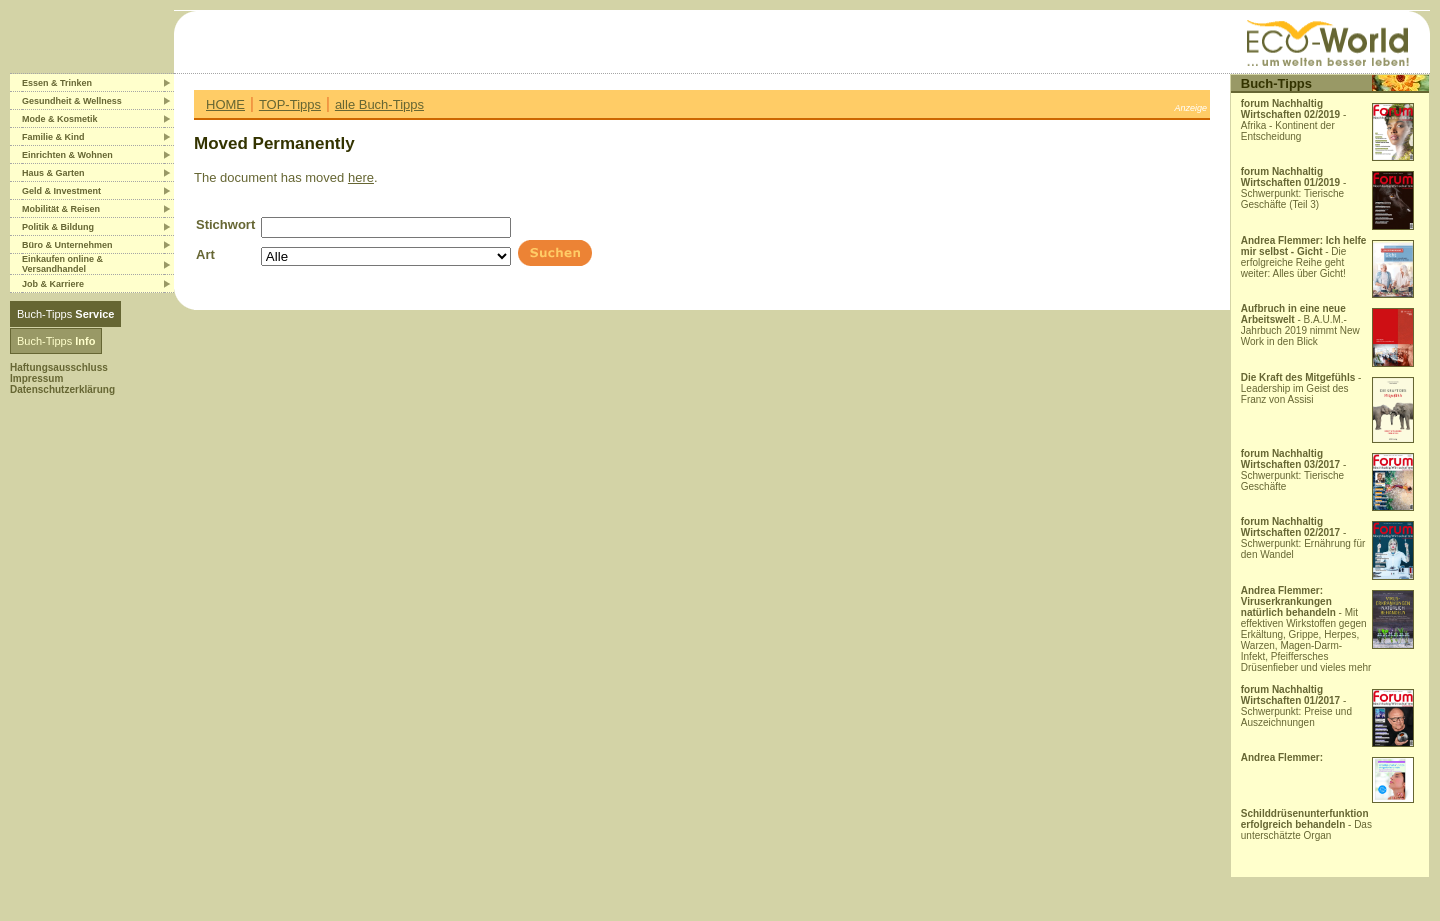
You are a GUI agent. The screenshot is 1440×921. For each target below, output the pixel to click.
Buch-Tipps (65, 314)
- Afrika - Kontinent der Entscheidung (1294, 120)
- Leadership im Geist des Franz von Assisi (1301, 388)
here (361, 177)
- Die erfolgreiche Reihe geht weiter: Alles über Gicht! (1304, 257)
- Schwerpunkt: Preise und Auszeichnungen (1296, 706)
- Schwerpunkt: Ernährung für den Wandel (1303, 538)
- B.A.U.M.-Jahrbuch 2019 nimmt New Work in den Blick (1300, 325)
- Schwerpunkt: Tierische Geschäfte (1294, 470)
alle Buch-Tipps (379, 104)
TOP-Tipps (290, 104)
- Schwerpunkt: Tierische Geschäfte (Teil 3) (1294, 188)
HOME (225, 104)
